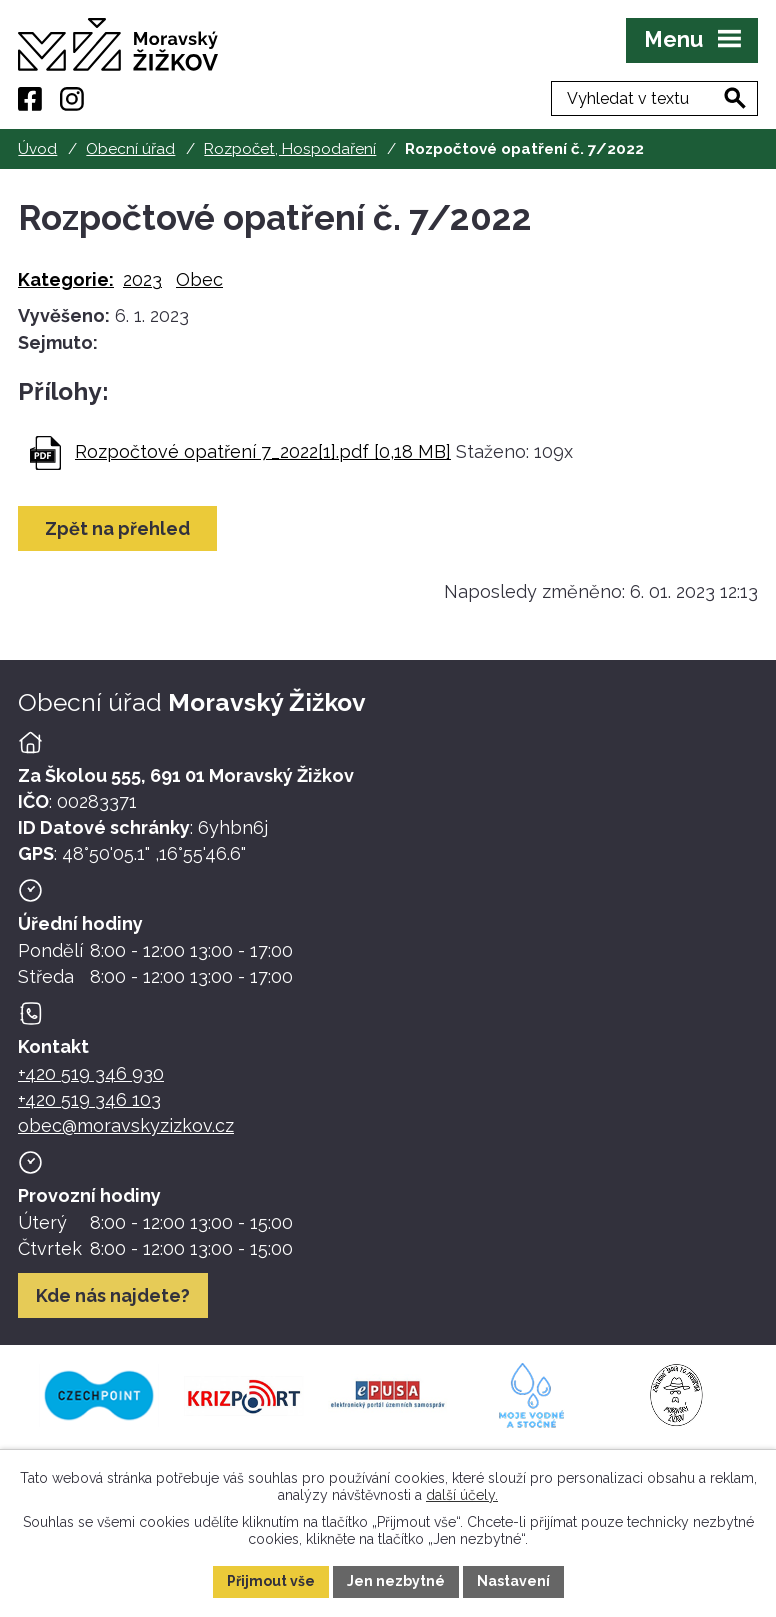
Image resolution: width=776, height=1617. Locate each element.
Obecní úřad (130, 149)
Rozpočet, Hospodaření (290, 149)
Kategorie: (66, 279)
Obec (199, 279)
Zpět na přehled (117, 528)
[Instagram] (72, 99)
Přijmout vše (271, 1581)
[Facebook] (30, 99)
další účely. (462, 1494)
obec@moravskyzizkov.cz (126, 1125)
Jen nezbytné (396, 1581)
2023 (142, 279)
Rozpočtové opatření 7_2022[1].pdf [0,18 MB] (263, 451)
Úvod (37, 149)
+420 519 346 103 (89, 1099)
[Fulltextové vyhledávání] (654, 98)
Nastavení (513, 1581)
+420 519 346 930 (91, 1073)
